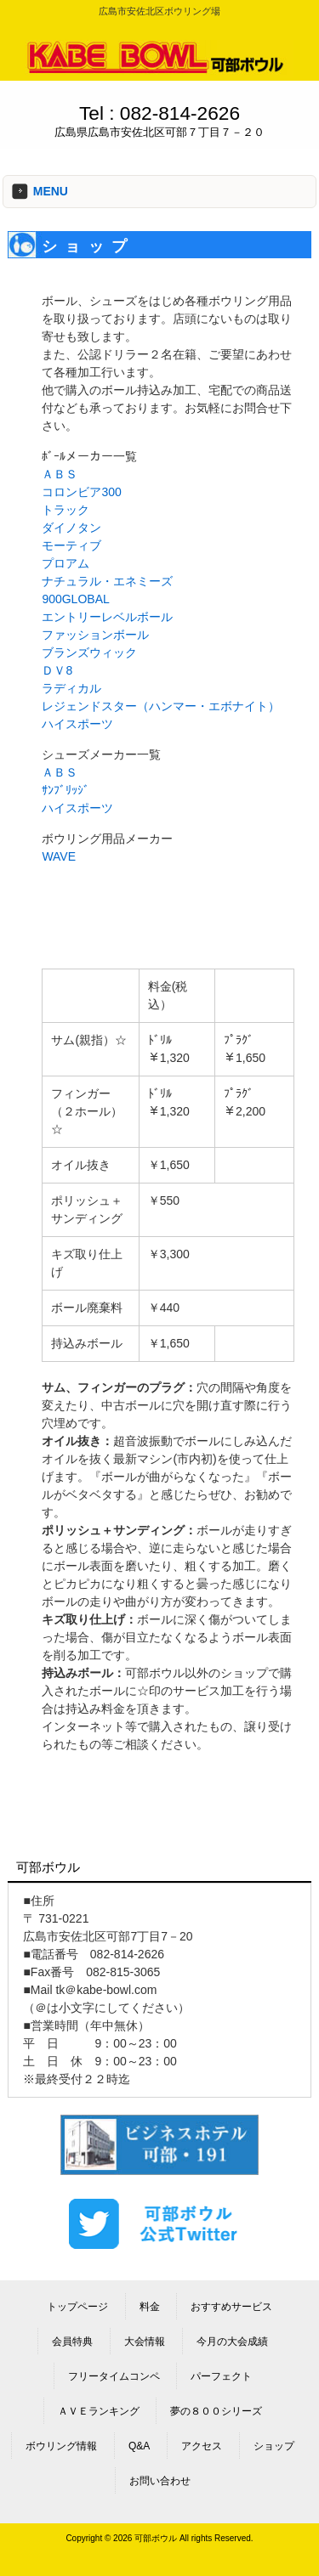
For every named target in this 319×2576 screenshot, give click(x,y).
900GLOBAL (75, 599)
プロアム (65, 563)
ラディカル (71, 688)
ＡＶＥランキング (99, 2411)
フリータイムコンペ (114, 2376)
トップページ (77, 2307)
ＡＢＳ (59, 474)
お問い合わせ (160, 2481)
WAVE (59, 856)
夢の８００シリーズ (216, 2411)
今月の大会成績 (232, 2341)
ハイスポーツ (77, 724)
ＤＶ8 (57, 670)
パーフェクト (221, 2376)
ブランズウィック (89, 652)
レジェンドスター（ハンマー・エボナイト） (161, 706)
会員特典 (72, 2341)
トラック (65, 510)
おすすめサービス (231, 2307)
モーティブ (71, 545)
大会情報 (144, 2341)
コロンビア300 (81, 492)
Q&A (139, 2446)
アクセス (201, 2446)
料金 (150, 2307)
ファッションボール (95, 634)
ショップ (273, 2446)
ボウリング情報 (61, 2446)
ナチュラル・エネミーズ (107, 581)
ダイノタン (71, 527)
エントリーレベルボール (107, 617)
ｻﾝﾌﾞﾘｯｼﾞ (65, 790)
